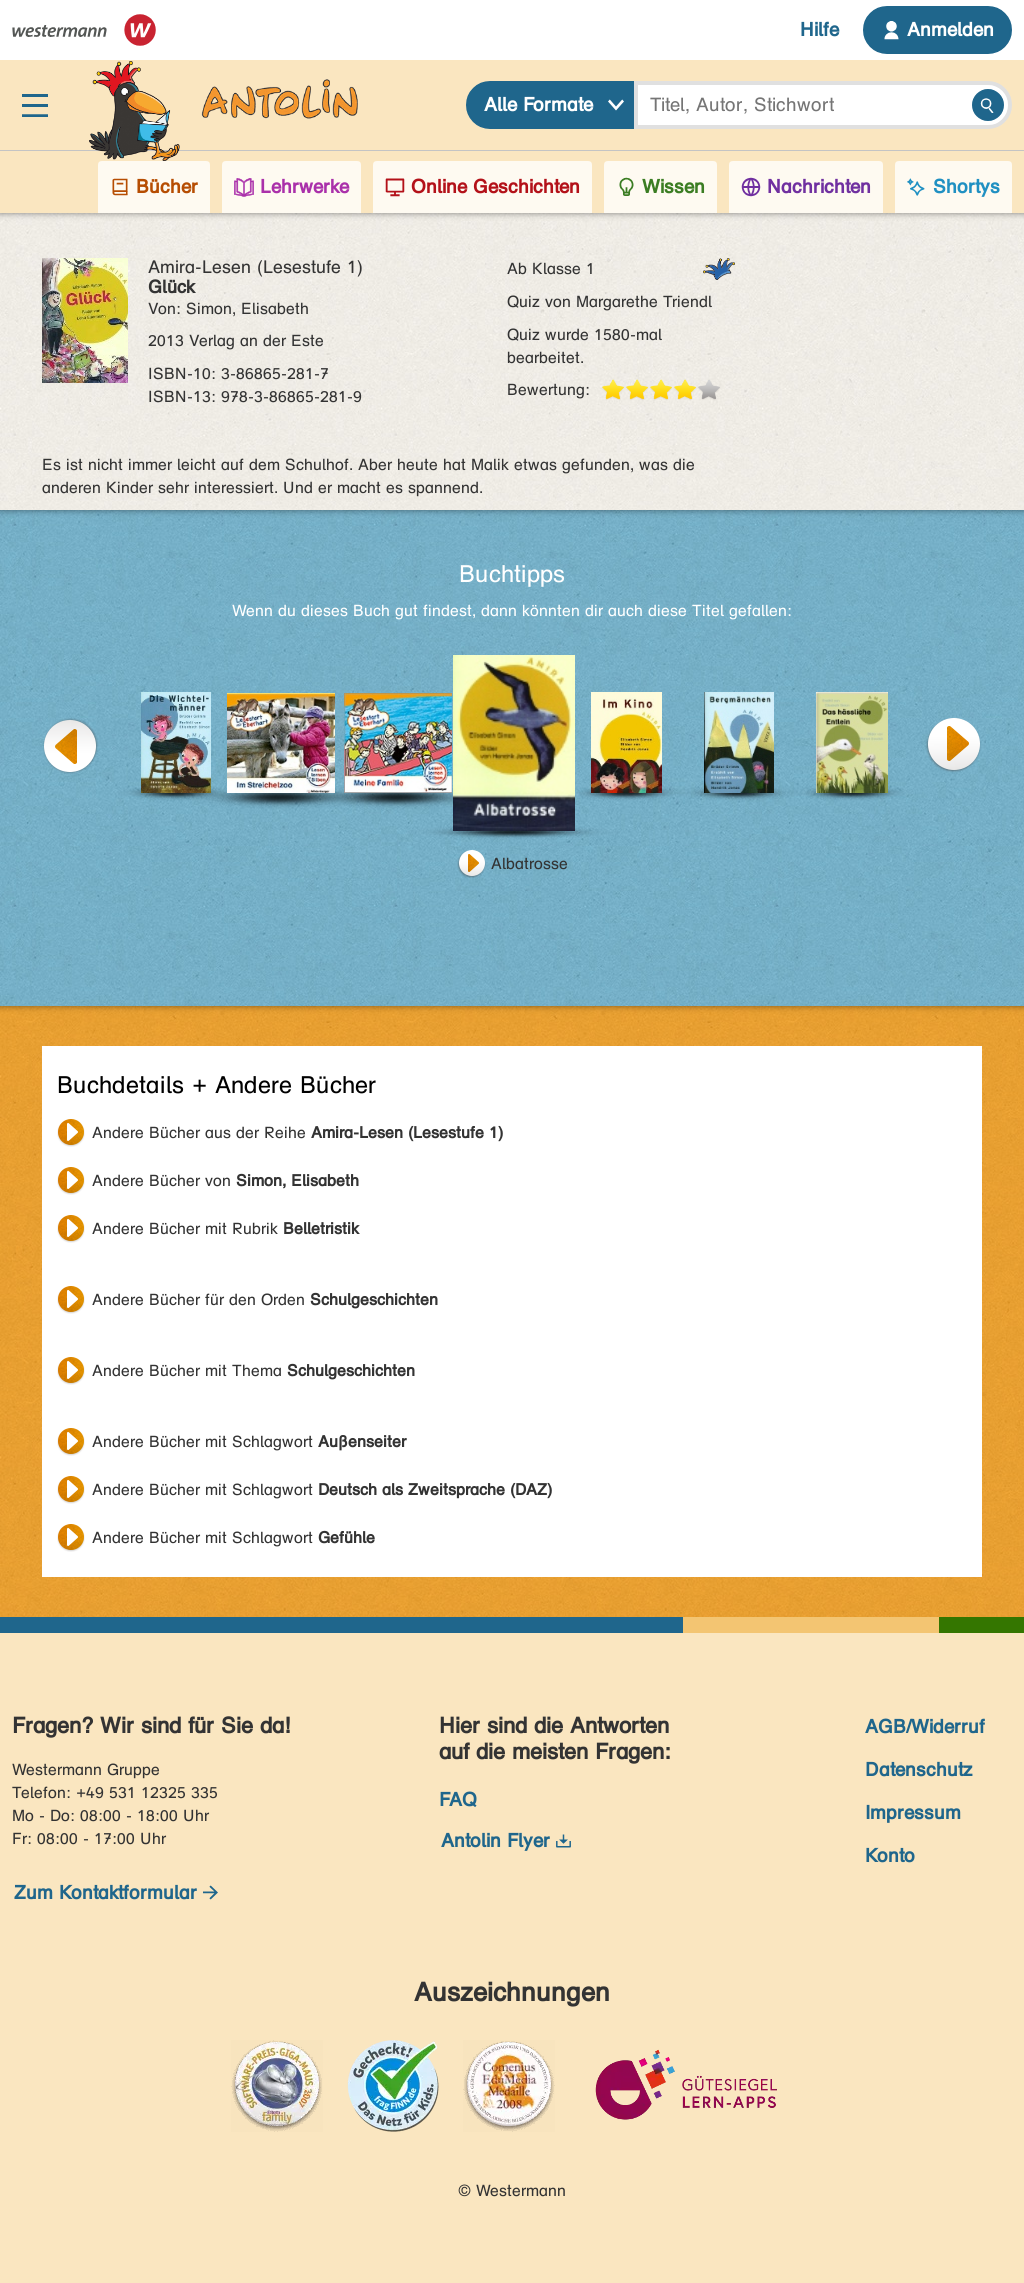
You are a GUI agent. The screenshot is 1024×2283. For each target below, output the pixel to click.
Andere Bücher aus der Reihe (297, 1132)
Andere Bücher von (225, 1180)
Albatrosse (529, 863)
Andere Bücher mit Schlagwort (249, 1441)
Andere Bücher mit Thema (253, 1370)
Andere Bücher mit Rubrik (225, 1228)
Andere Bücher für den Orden (265, 1299)
